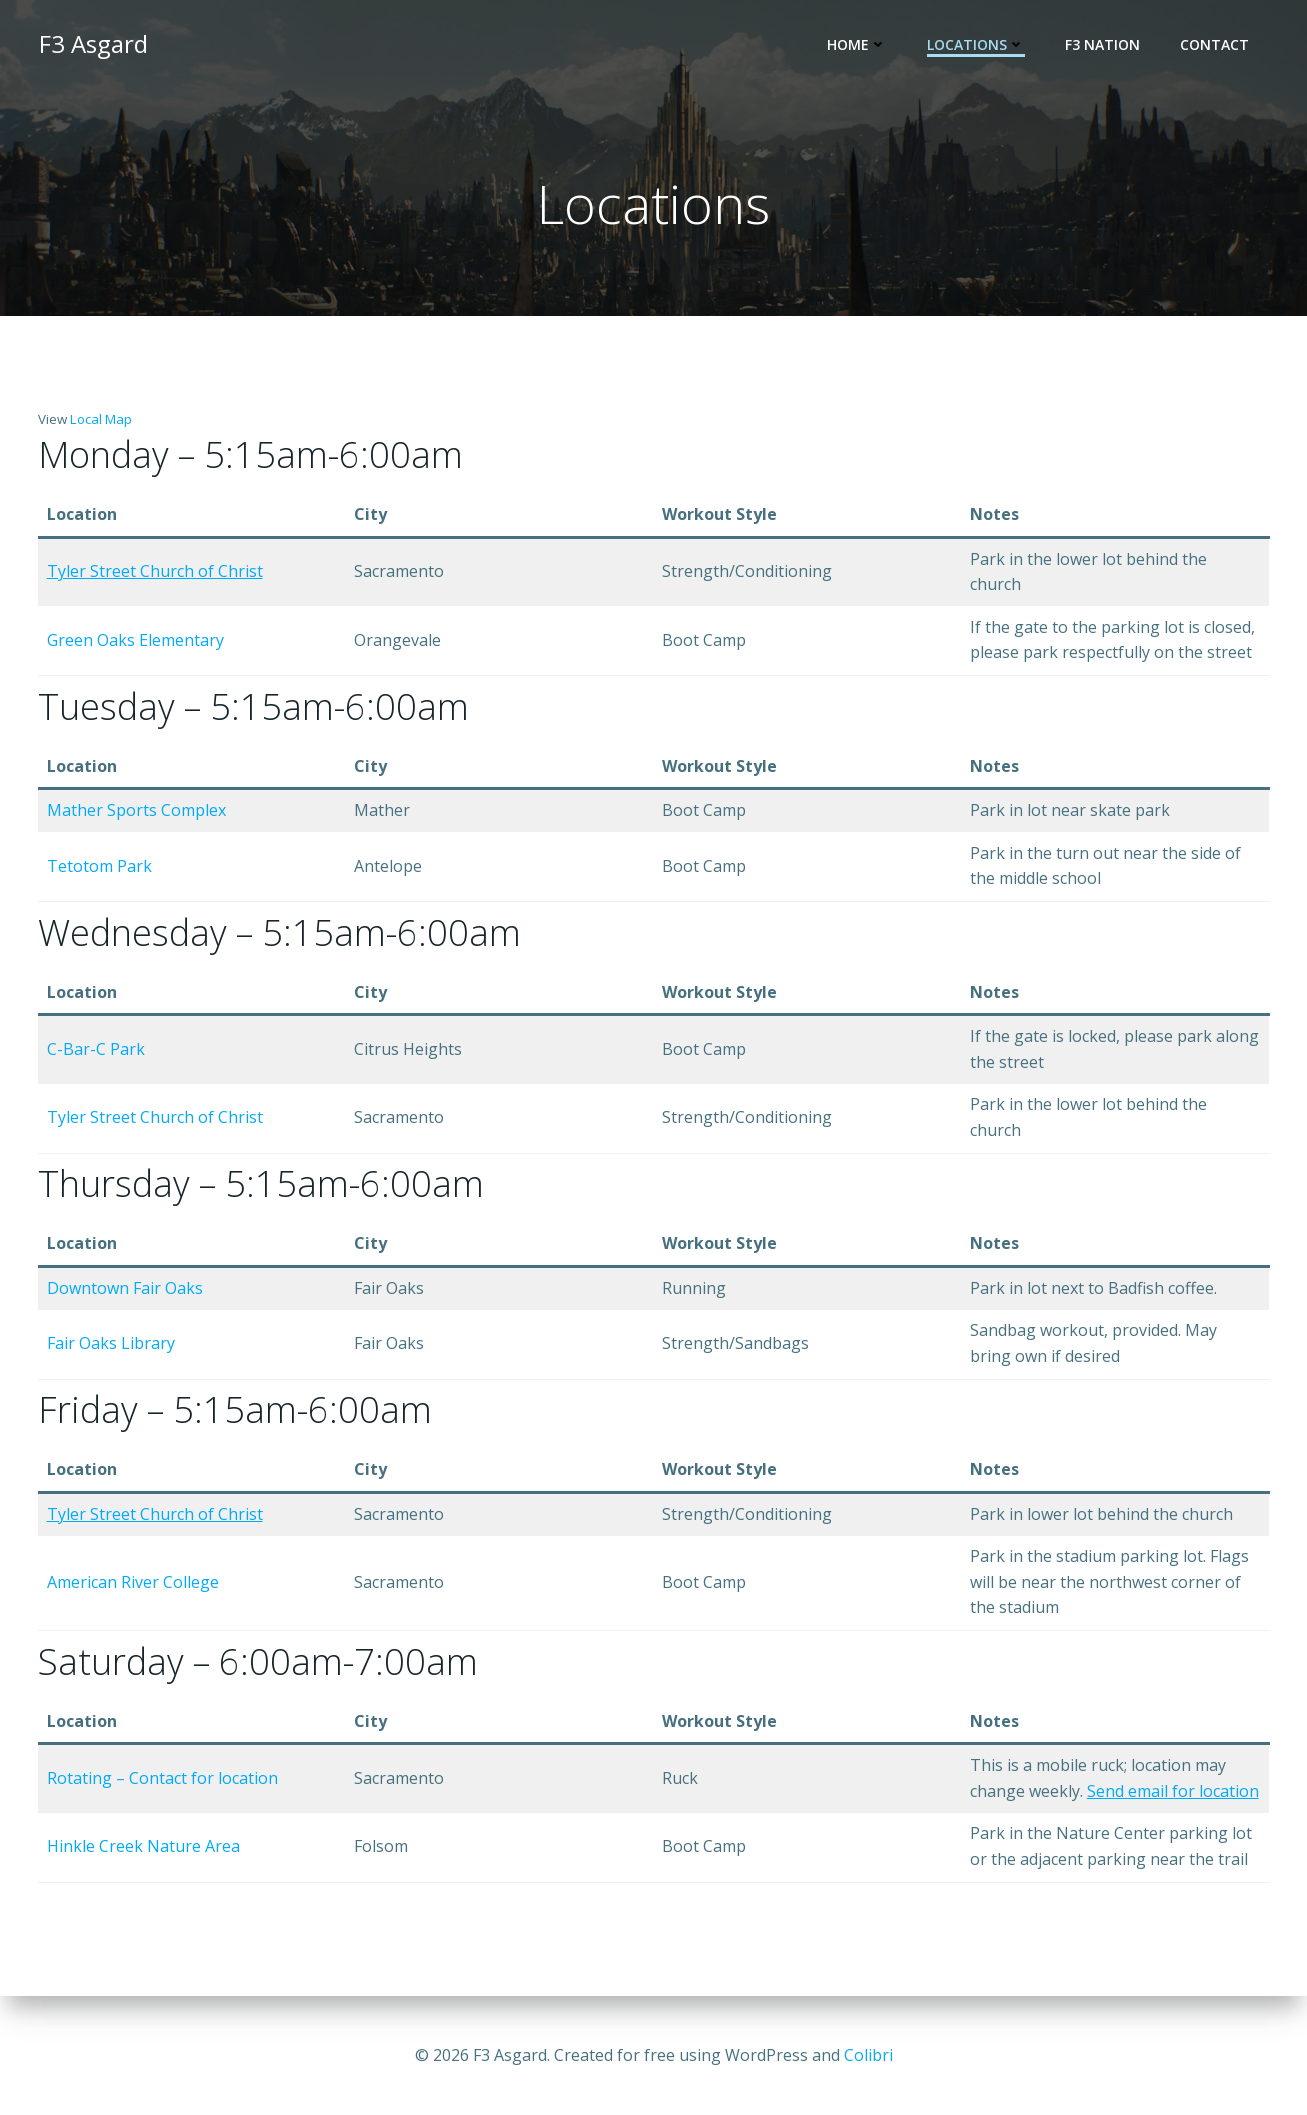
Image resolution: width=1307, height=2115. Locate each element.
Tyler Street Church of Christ (155, 1119)
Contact (1215, 45)
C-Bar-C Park (96, 1051)
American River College (133, 1583)
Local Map (101, 421)
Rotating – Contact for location (162, 1780)
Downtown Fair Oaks (125, 1289)
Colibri (868, 2055)
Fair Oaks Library (111, 1345)
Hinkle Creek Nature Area (143, 1848)
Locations (977, 45)
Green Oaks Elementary (135, 641)
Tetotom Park (99, 867)
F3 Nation (1103, 45)
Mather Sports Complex (136, 812)
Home (858, 45)
